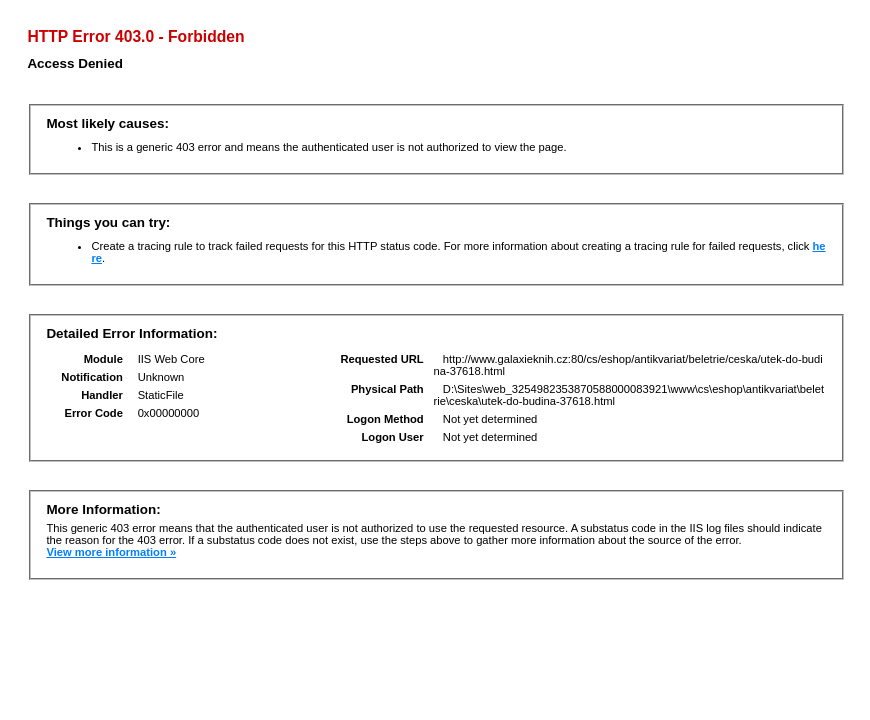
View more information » (111, 552)
